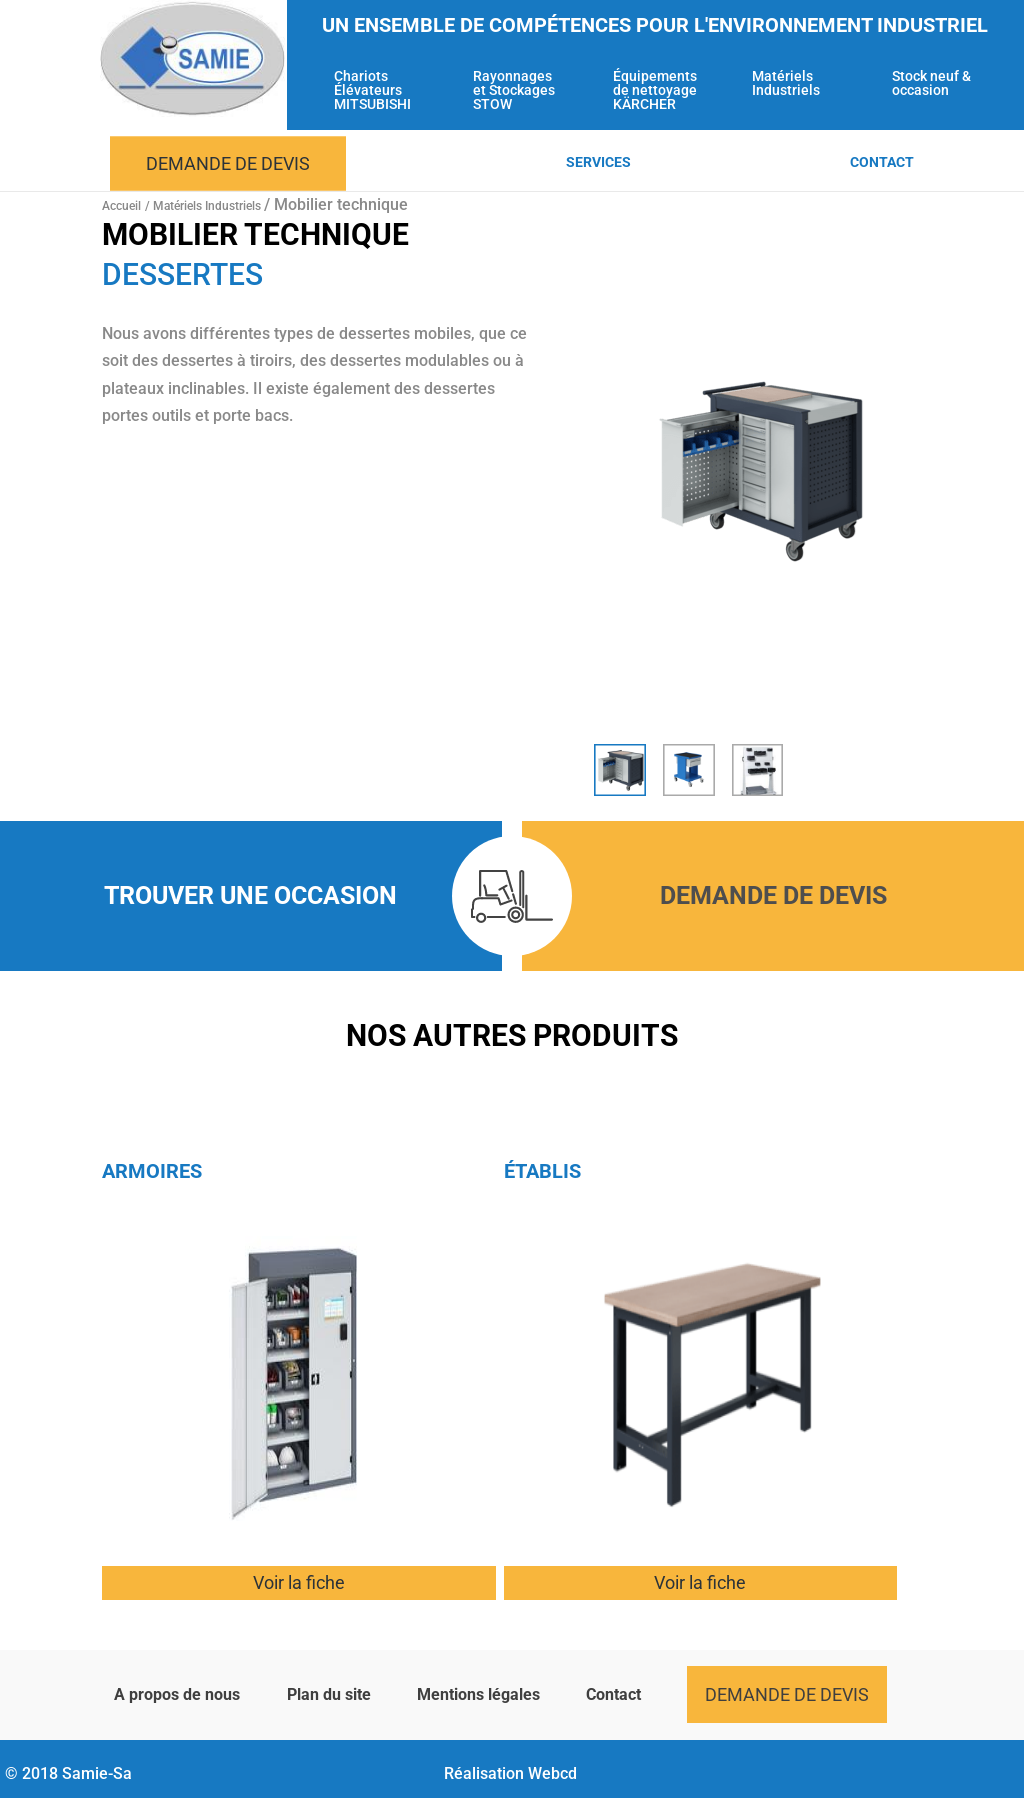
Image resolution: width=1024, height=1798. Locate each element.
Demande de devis (228, 163)
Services (598, 162)
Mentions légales (478, 1694)
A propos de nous (177, 1694)
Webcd (552, 1773)
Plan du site (329, 1694)
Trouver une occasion (250, 895)
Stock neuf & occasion (931, 83)
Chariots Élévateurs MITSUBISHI (372, 90)
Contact (882, 162)
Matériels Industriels (786, 83)
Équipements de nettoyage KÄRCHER (655, 90)
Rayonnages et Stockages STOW (514, 90)
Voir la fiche (299, 1582)
